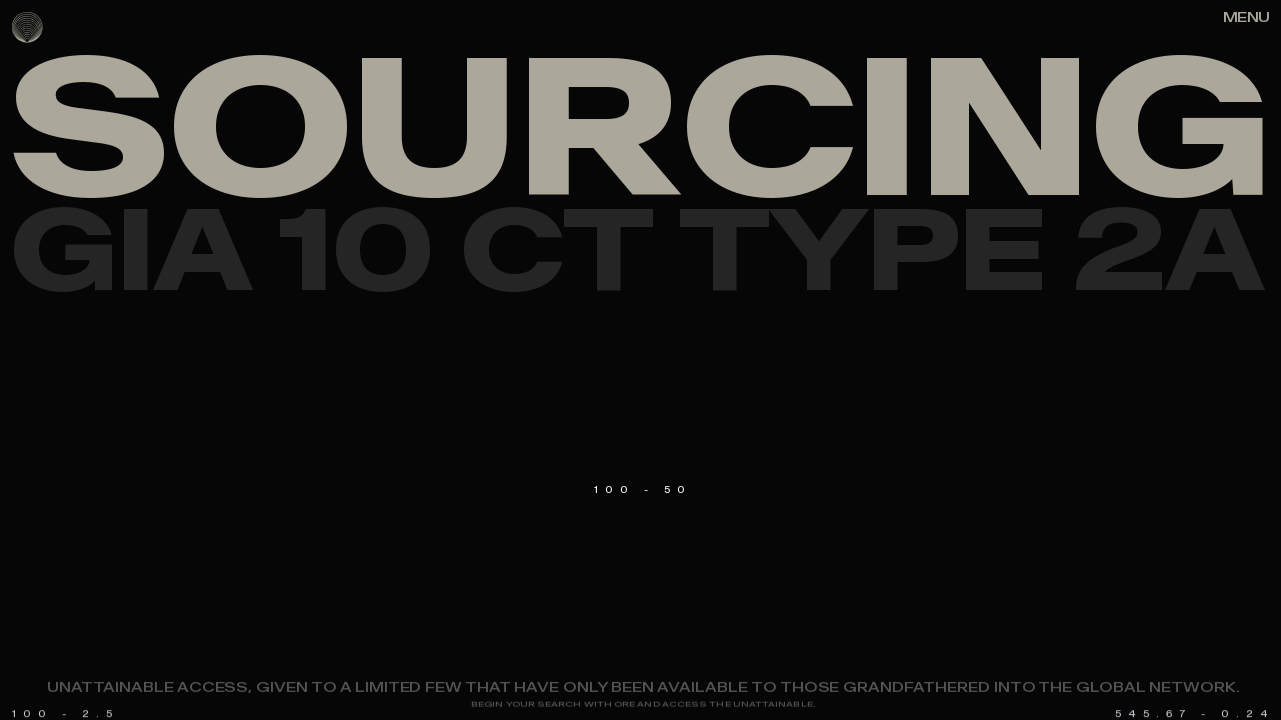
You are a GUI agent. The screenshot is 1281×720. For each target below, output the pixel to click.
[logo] (27, 27)
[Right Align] (1246, 18)
